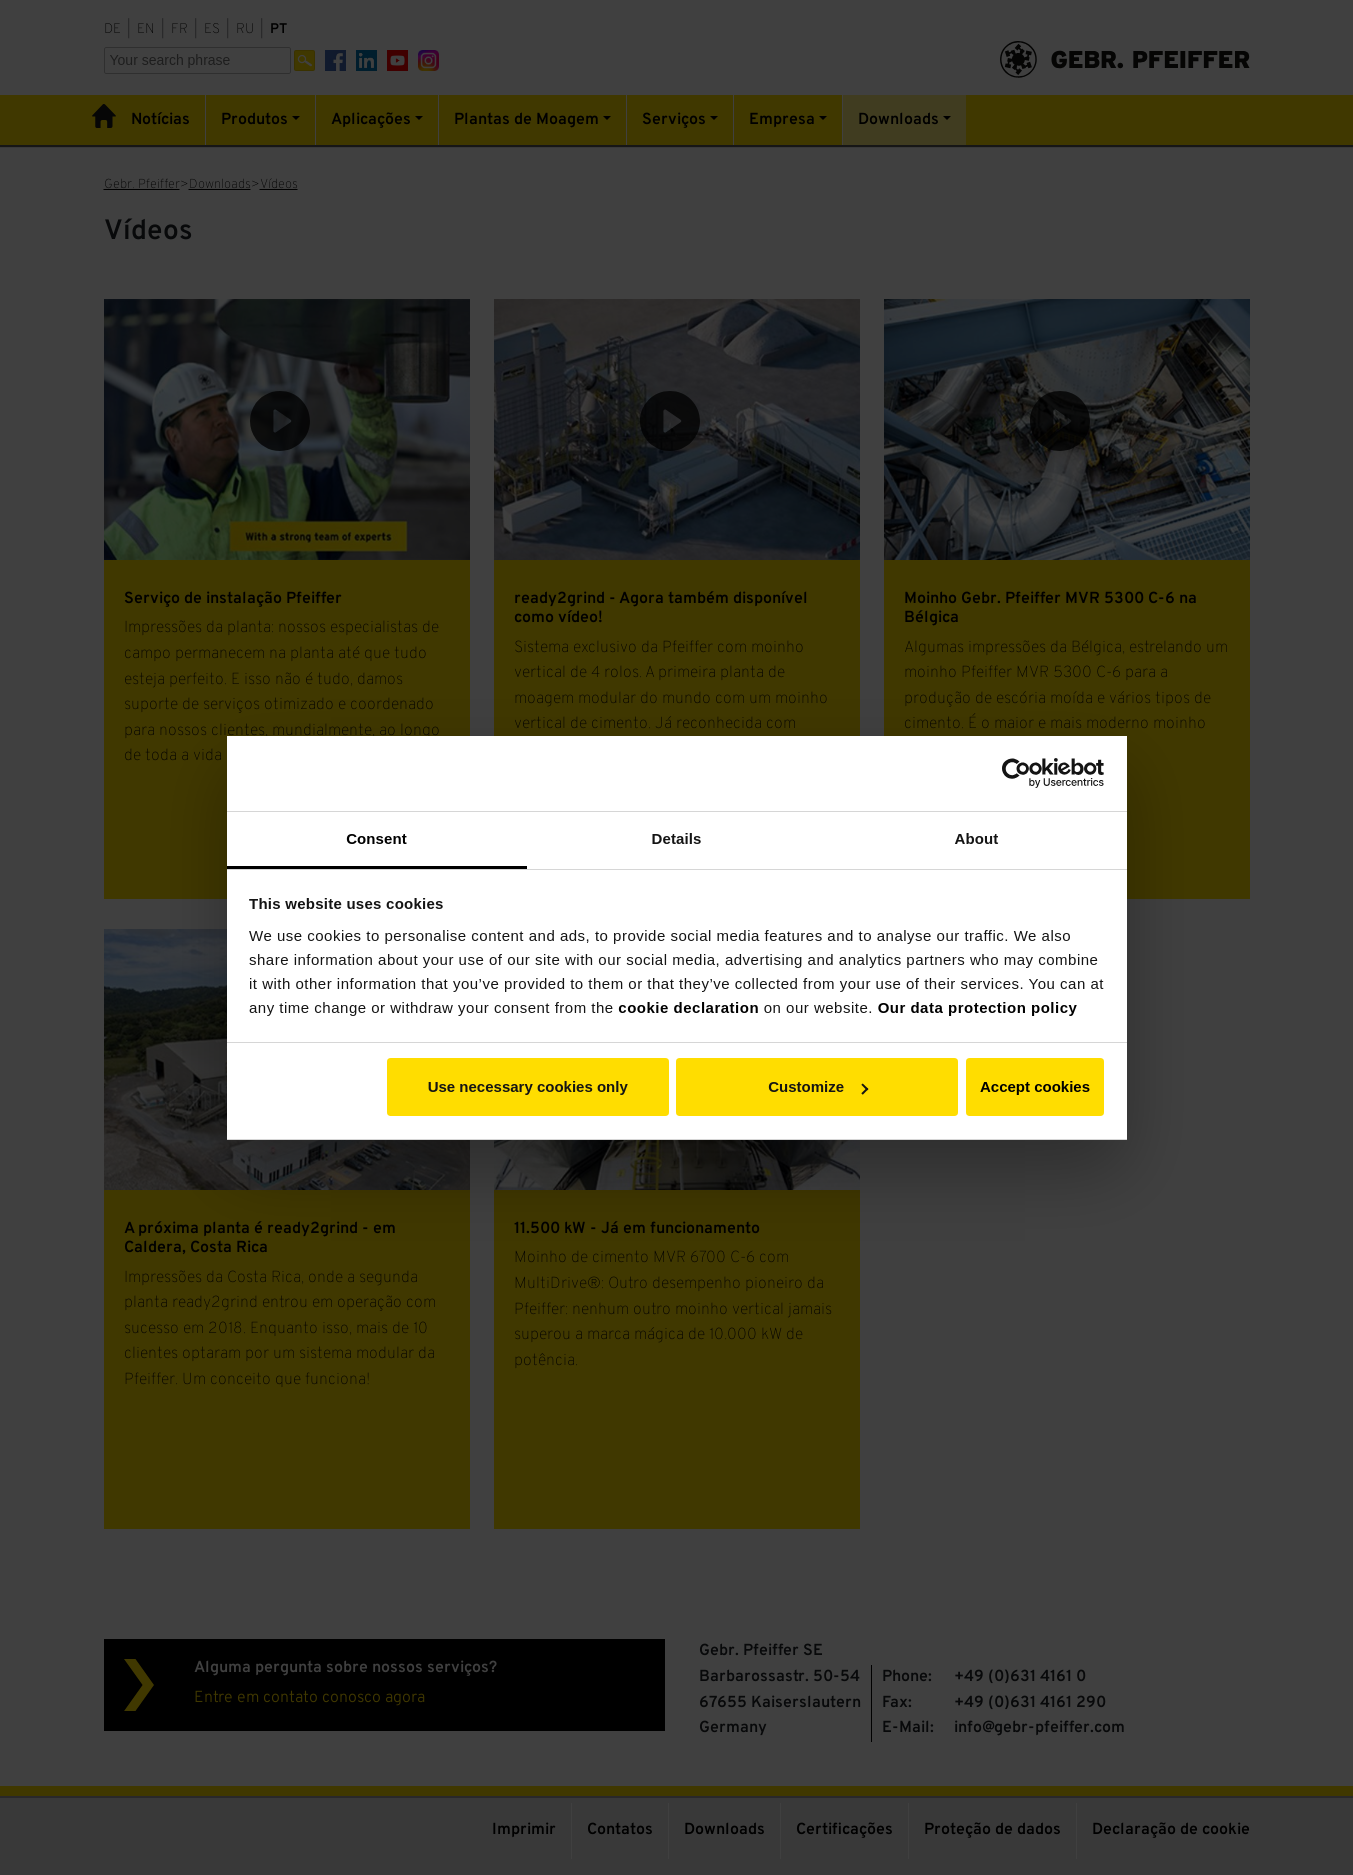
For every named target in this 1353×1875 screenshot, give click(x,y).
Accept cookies (1035, 1086)
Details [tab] (677, 838)
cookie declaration (688, 1007)
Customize (818, 1086)
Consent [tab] (376, 838)
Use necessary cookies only (528, 1086)
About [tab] (977, 838)
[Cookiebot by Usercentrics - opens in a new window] (1016, 773)
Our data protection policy (978, 1007)
